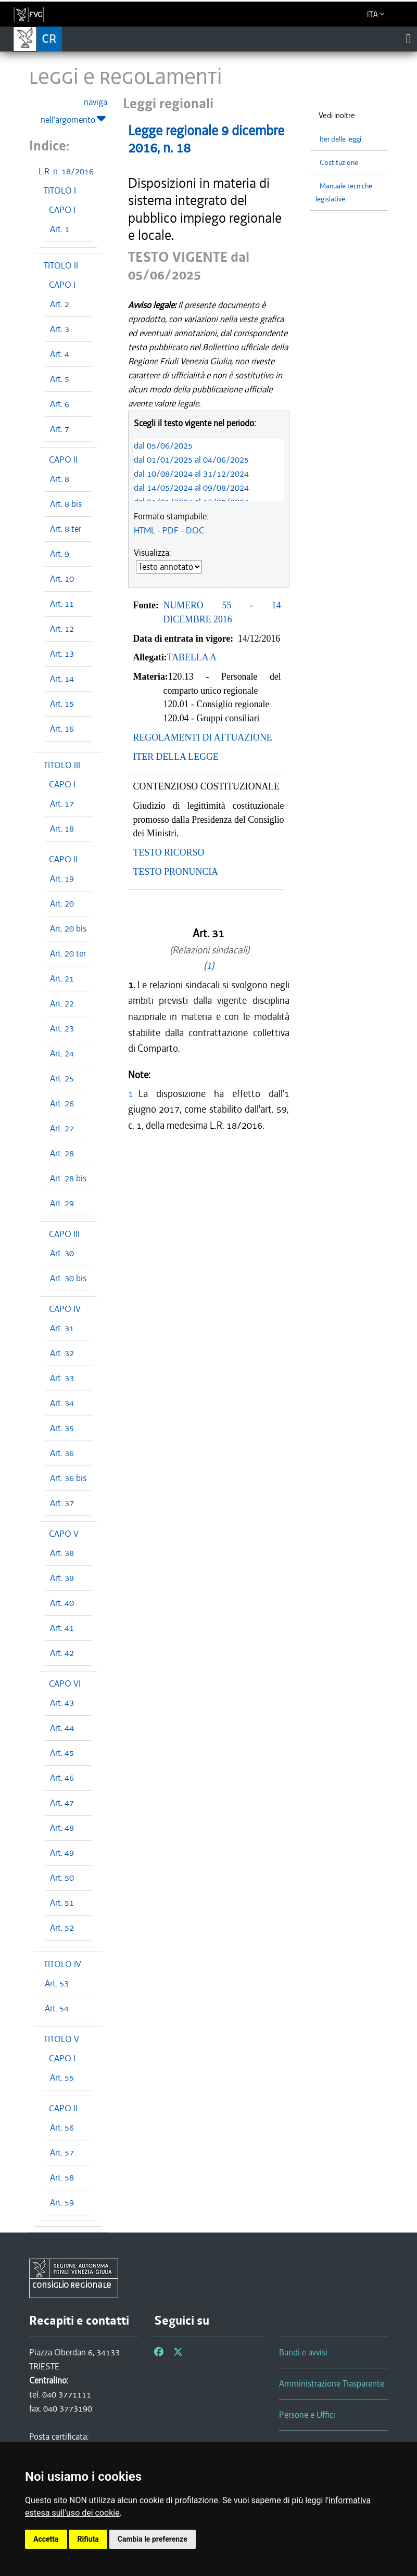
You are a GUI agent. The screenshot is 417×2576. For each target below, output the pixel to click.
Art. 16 (62, 728)
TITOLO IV (62, 1964)
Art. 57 (62, 2152)
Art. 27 (62, 1128)
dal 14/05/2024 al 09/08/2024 (191, 487)
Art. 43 (62, 1702)
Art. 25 (62, 1078)
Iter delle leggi (340, 139)
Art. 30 (62, 1253)
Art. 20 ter (68, 953)
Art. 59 (62, 2202)
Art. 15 (62, 703)
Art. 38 (62, 1553)
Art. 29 (62, 1203)
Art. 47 (62, 1802)
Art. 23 (62, 1028)
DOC (195, 530)
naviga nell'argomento (74, 111)
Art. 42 (62, 1653)
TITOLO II (61, 265)
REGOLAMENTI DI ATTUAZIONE (202, 737)
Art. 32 (62, 1353)
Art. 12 (62, 628)
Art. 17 (62, 803)
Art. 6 (59, 404)
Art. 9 (59, 553)
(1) (209, 965)
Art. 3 (59, 329)
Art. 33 (62, 1378)
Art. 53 (57, 1983)
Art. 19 (62, 878)
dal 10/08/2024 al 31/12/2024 (191, 473)
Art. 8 (59, 478)
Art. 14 (62, 678)
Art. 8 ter (65, 528)
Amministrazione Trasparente (331, 2383)
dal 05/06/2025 (163, 445)
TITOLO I (60, 190)
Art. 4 (59, 354)
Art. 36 (62, 1453)
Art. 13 (62, 653)
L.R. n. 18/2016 (66, 171)
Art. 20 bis (68, 928)
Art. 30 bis (68, 1278)
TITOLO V (61, 2039)
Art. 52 (62, 1927)
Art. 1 (59, 229)
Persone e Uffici (307, 2414)
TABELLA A (192, 657)
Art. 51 (62, 1902)
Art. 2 (59, 304)
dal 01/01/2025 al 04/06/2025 (191, 459)
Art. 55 (62, 2077)
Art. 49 (62, 1852)
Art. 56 (62, 2127)
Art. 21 (62, 978)
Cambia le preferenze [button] (152, 2539)
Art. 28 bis (68, 1178)
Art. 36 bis (68, 1478)
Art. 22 (62, 1003)
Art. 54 (57, 2008)
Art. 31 (62, 1328)
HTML (144, 530)
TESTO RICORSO (169, 852)
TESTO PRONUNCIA (175, 871)
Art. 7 (59, 429)
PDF (170, 530)
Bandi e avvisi (303, 2352)
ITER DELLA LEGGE (176, 756)
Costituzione (339, 163)
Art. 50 (62, 1877)
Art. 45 (62, 1752)
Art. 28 (62, 1153)
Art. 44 (62, 1727)
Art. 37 (62, 1503)
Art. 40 (62, 1603)
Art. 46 (62, 1777)
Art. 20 (62, 903)
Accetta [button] (46, 2539)
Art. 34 (62, 1403)
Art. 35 (62, 1428)
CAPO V (64, 1533)
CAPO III (64, 1234)
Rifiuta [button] (88, 2539)
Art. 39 (62, 1578)
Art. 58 (62, 2177)
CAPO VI (65, 1683)
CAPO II (63, 459)
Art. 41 (62, 1628)
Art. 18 (62, 828)
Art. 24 (62, 1053)
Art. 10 (62, 578)
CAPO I (62, 209)
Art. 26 (62, 1103)
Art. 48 (62, 1827)
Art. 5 (59, 379)
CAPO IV (65, 1309)
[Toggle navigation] (408, 38)
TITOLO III (62, 765)
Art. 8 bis (66, 503)
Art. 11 (62, 603)
